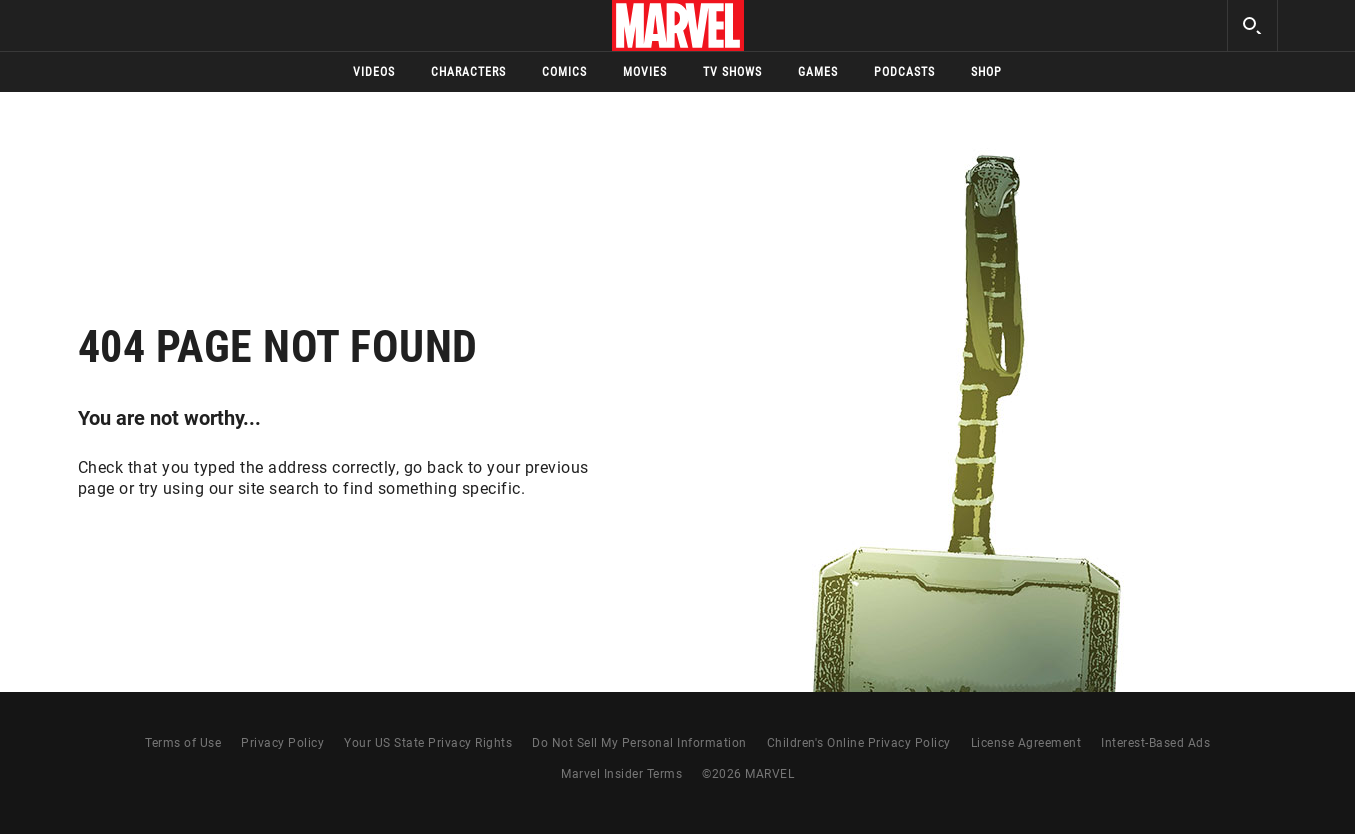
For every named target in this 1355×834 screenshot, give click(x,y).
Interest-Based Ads (1155, 743)
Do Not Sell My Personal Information (639, 743)
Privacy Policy (282, 743)
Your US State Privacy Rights (428, 743)
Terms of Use (183, 743)
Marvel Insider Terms (621, 774)
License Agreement (1026, 743)
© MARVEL (748, 774)
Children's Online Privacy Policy (859, 743)
